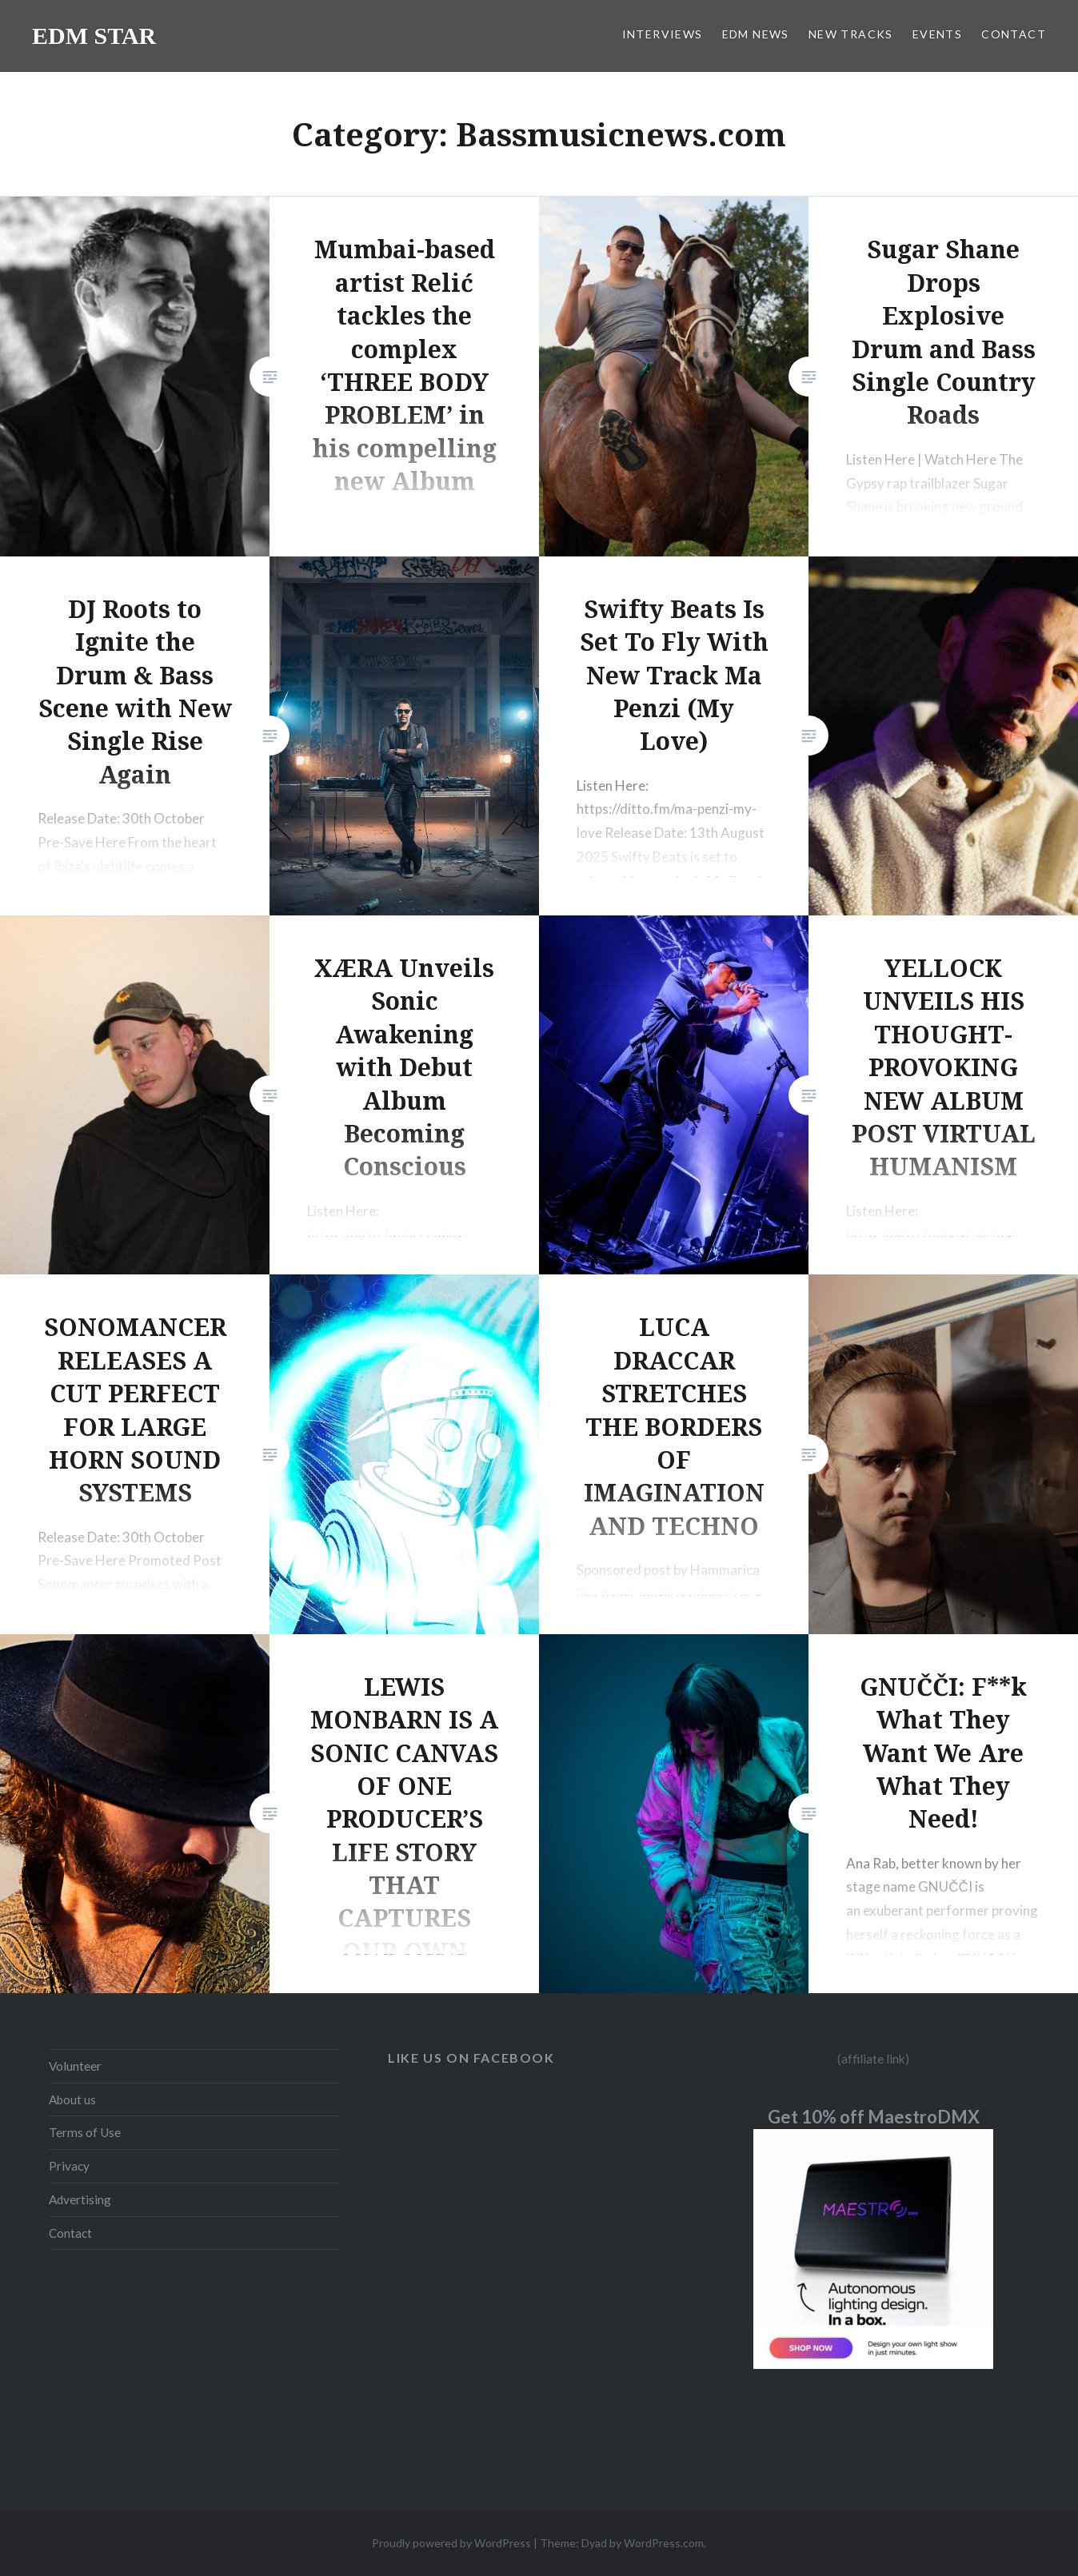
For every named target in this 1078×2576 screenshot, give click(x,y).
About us (72, 2099)
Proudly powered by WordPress (451, 2543)
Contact (70, 2233)
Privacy (69, 2166)
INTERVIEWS (662, 34)
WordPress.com (664, 2543)
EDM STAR (94, 35)
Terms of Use (85, 2132)
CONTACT (1013, 34)
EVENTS (937, 34)
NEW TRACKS (850, 34)
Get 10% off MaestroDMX (874, 2116)
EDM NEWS (755, 34)
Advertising (80, 2199)
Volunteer (75, 2066)
